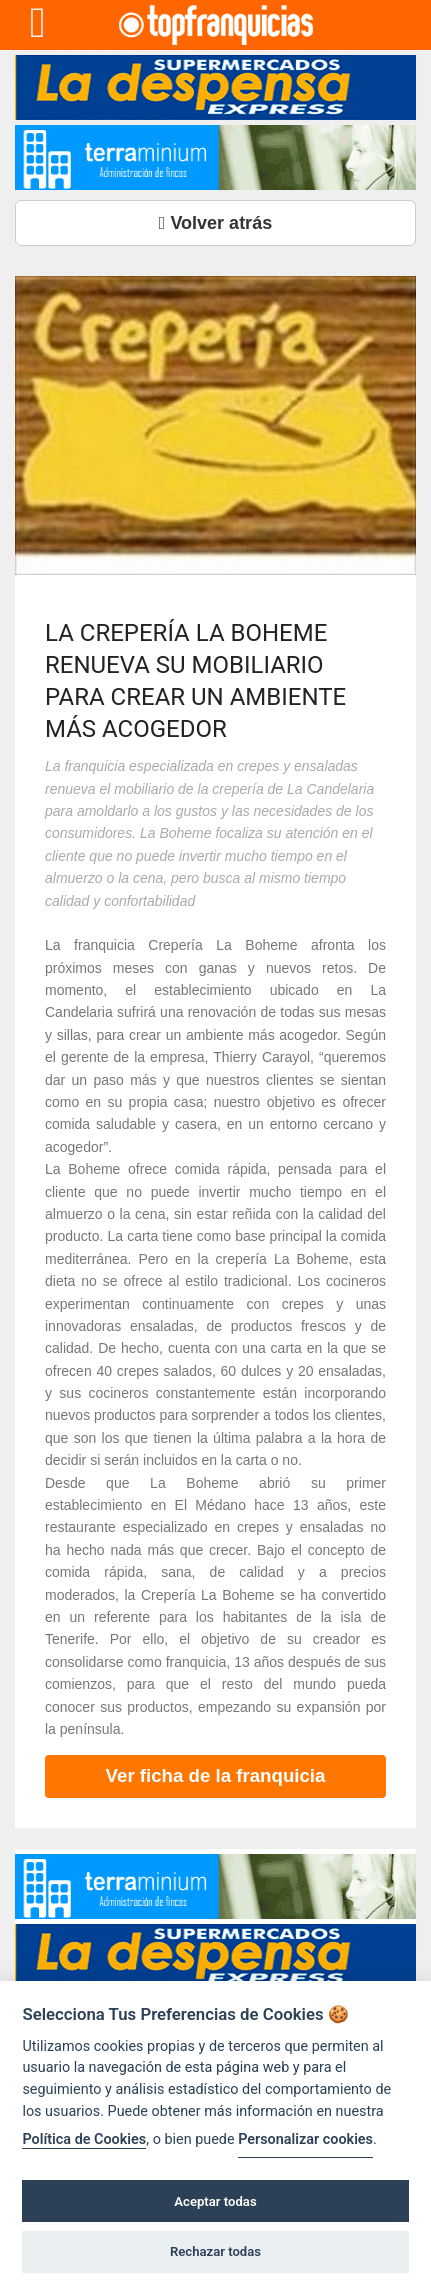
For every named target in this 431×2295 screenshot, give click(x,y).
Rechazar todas (215, 2251)
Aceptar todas (215, 2201)
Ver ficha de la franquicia (216, 1775)
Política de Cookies (84, 2139)
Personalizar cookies (305, 2139)
